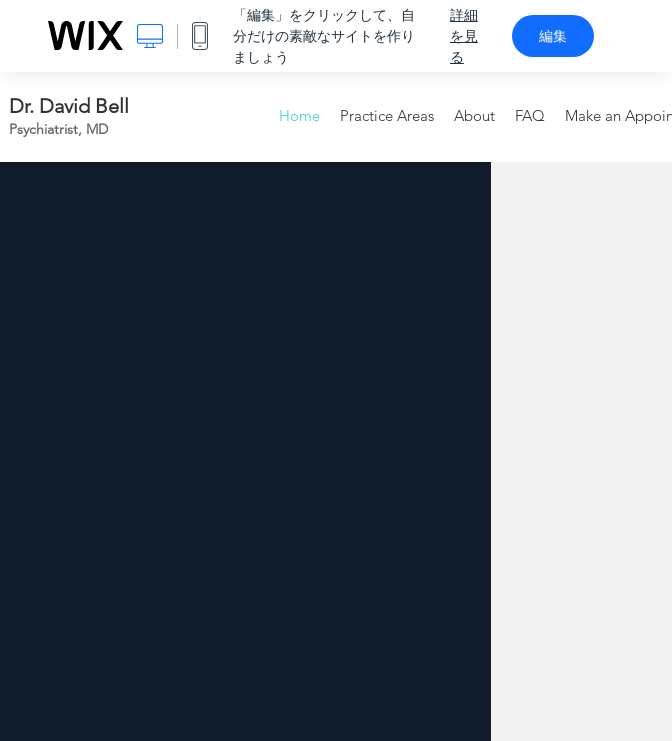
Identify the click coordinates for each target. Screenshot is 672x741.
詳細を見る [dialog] (464, 36)
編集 (553, 36)
